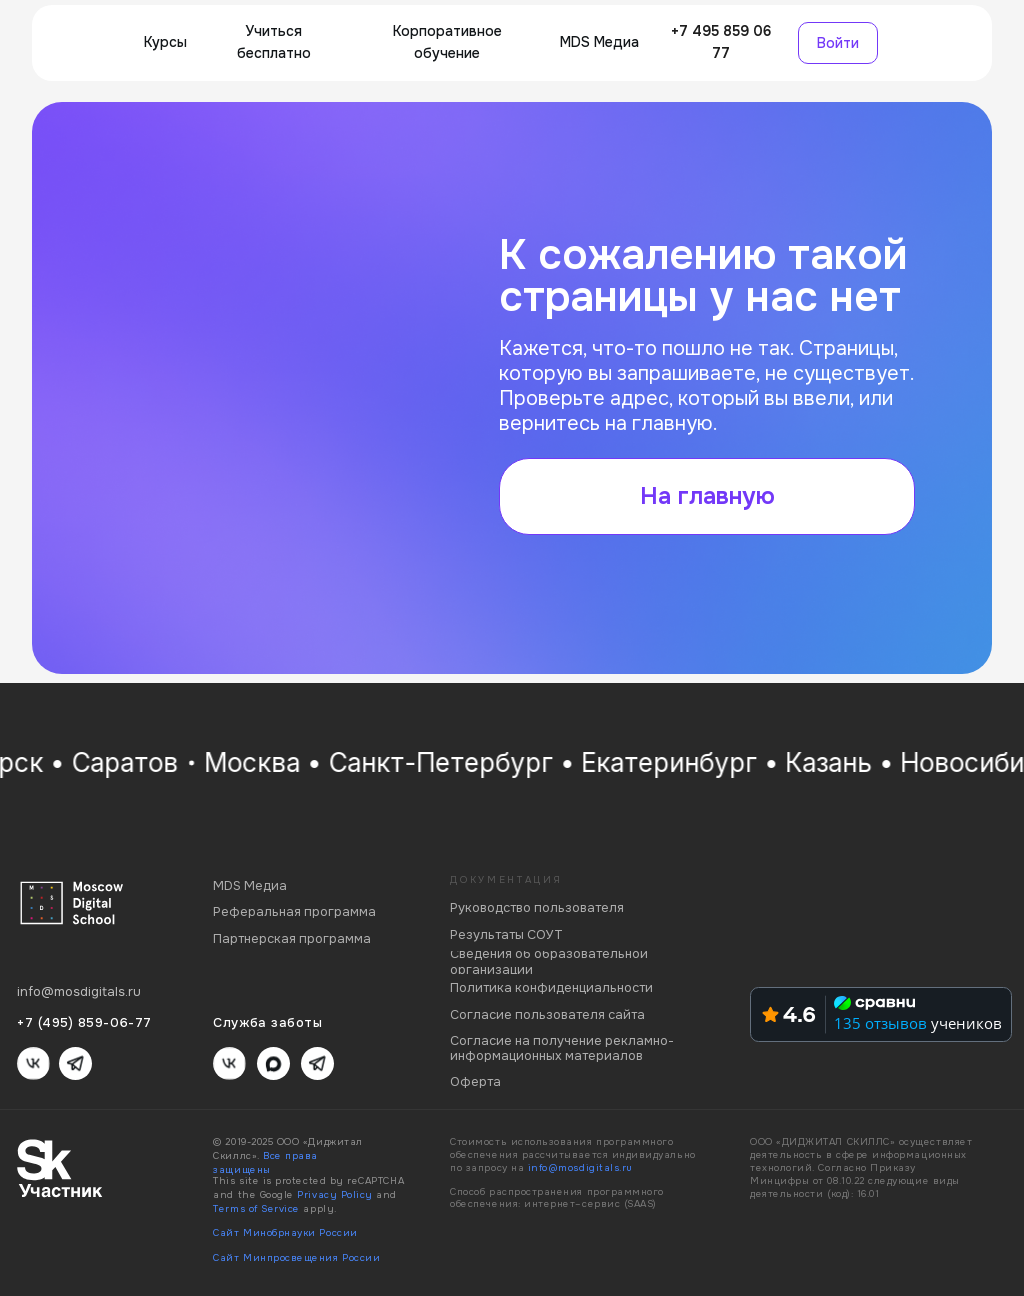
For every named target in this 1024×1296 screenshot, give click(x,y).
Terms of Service (256, 1209)
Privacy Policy (334, 1195)
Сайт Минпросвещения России (296, 1258)
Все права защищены (265, 1163)
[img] (86, 43)
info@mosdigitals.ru (580, 1168)
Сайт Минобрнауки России (285, 1233)
